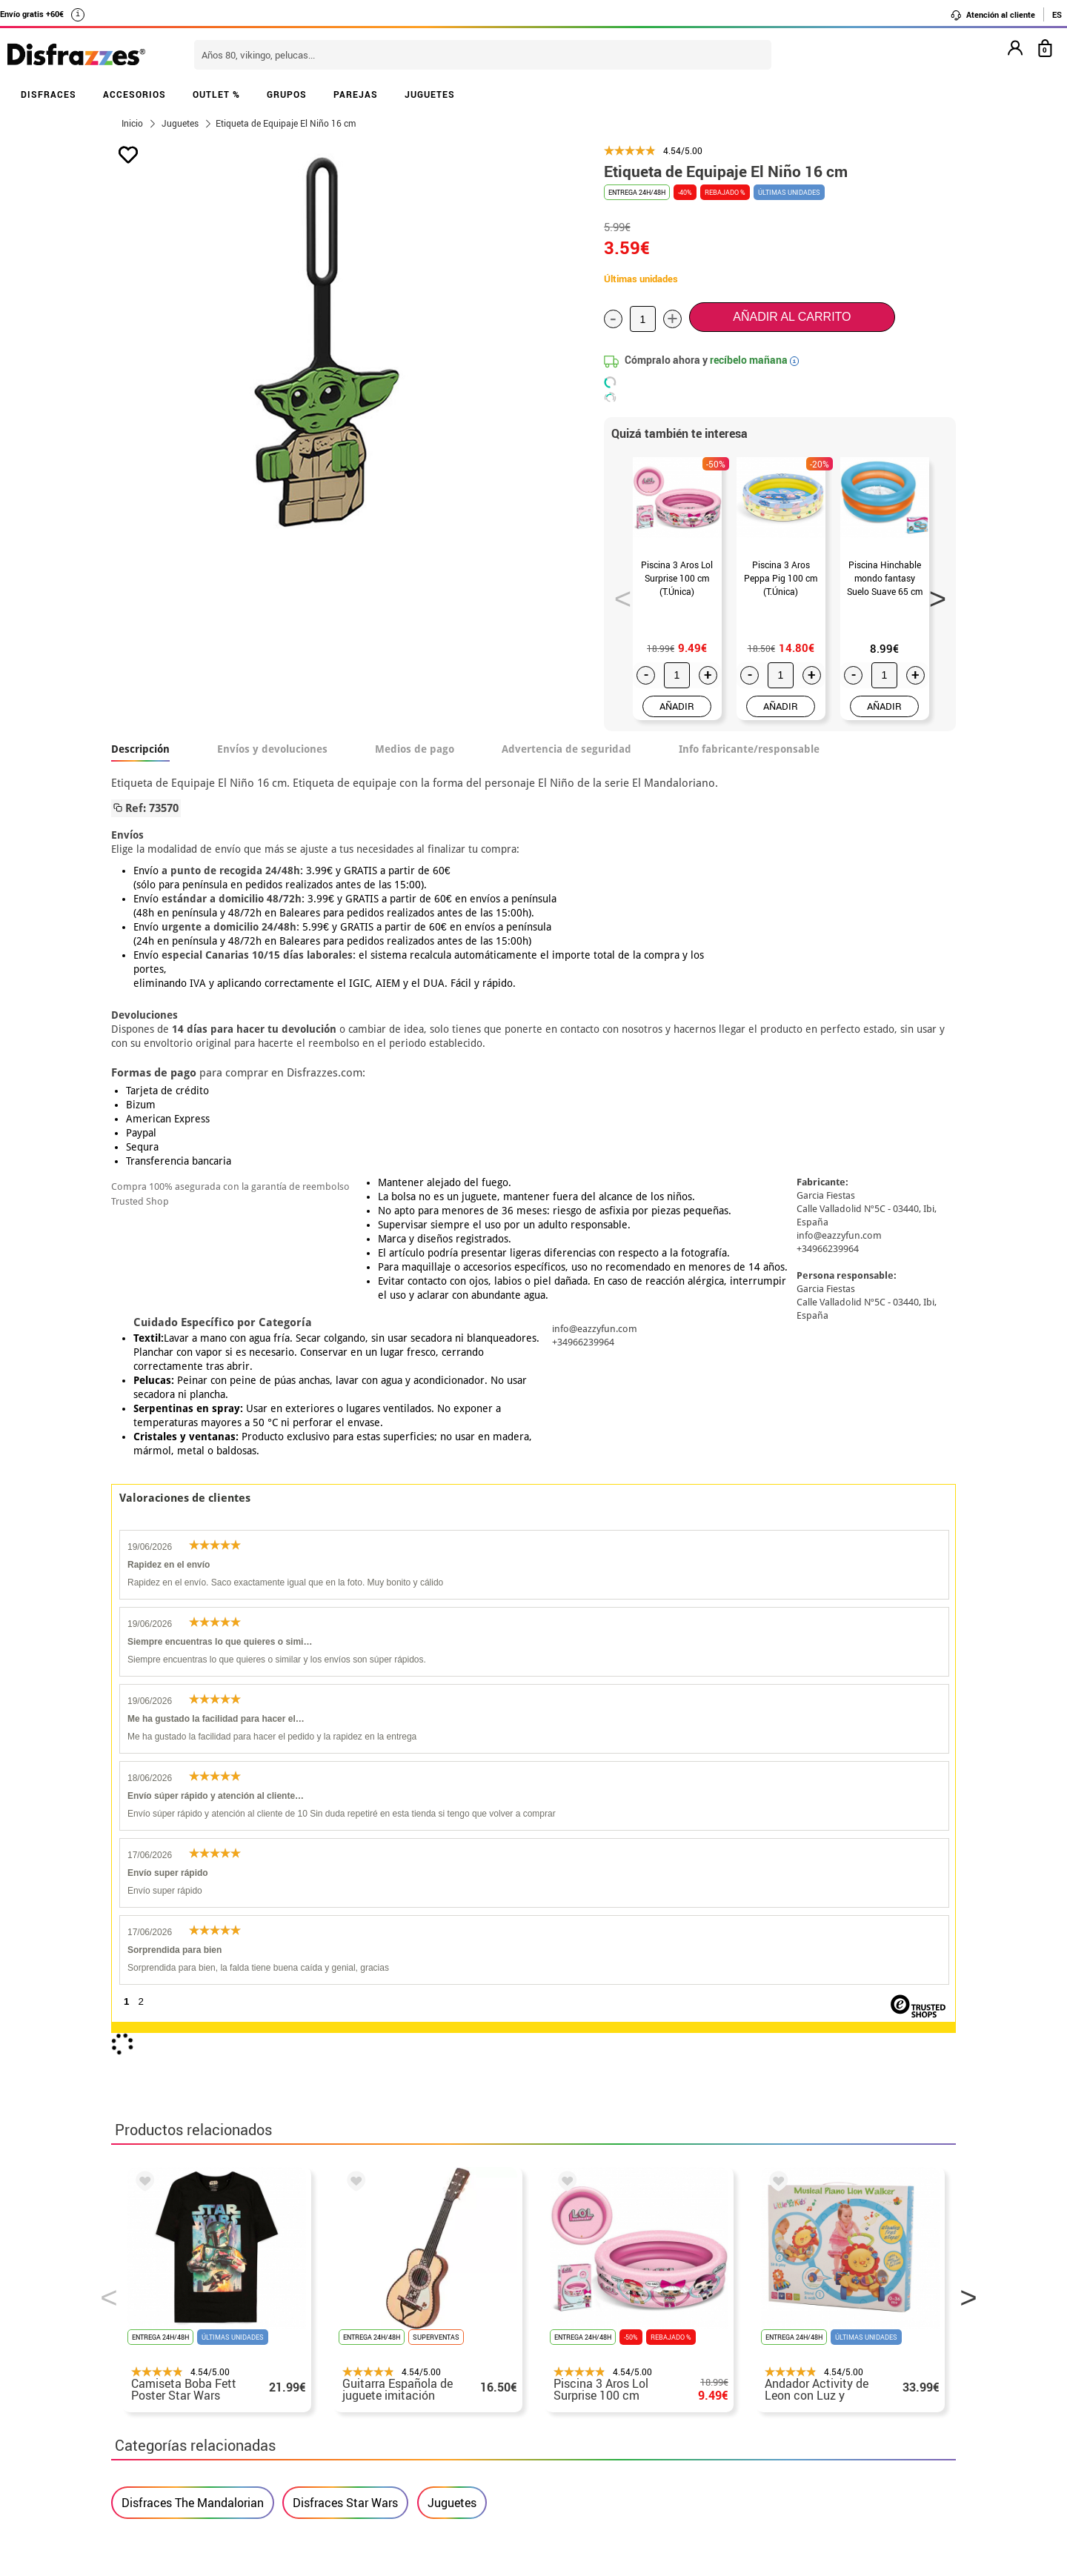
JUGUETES (430, 94)
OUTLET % (216, 94)
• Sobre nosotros (159, 2341)
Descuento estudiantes (183, 2324)
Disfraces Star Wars (345, 1851)
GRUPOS (287, 94)
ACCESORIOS (134, 94)
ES (1057, 14)
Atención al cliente (992, 15)
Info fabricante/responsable (749, 749)
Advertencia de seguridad (566, 749)
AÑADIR (676, 706)
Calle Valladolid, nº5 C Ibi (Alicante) (767, 2433)
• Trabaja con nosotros (175, 2448)
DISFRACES (48, 94)
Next (932, 594)
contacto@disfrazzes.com (776, 2359)
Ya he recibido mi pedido (773, 2341)
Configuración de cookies (190, 2430)
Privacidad (222, 2377)
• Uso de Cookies (159, 2413)
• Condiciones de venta (175, 2359)
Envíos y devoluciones (272, 749)
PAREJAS (355, 94)
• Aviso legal (148, 2377)
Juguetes (452, 1851)
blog (446, 2228)
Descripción (140, 749)
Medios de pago (414, 749)
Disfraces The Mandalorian (193, 1851)
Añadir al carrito (792, 316)
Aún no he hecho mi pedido (778, 2306)
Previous (618, 594)
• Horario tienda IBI (166, 2306)
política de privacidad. (586, 2135)
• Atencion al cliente (168, 2395)
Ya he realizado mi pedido (776, 2324)
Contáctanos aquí (451, 2324)
